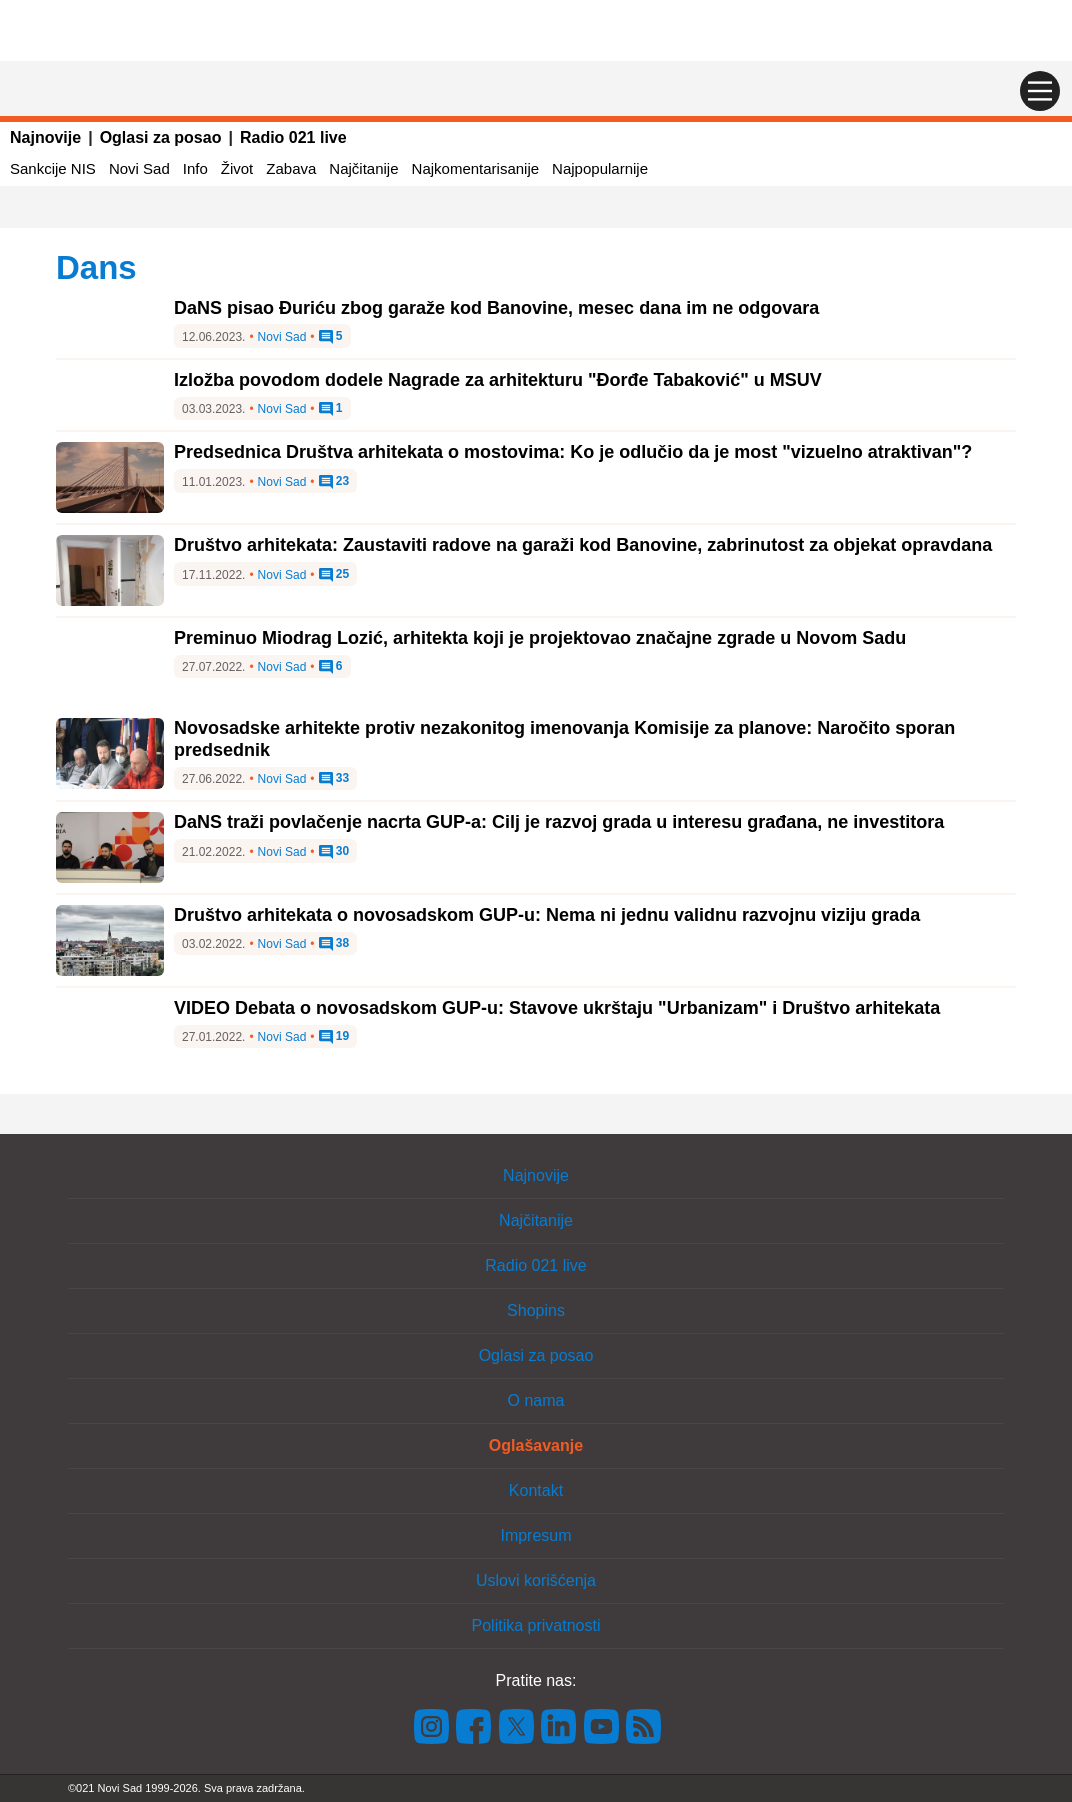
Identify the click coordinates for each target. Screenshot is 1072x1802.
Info (195, 168)
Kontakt (536, 1490)
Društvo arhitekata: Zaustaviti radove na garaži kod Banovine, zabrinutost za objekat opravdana (583, 545)
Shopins (536, 1310)
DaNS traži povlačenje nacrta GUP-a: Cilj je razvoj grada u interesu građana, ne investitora (559, 822)
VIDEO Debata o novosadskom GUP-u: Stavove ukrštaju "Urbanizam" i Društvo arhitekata (557, 1008)
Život (237, 168)
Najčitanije (363, 168)
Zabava (291, 168)
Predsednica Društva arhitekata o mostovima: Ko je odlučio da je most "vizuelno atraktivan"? (573, 452)
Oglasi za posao (161, 137)
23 (334, 482)
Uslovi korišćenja (536, 1580)
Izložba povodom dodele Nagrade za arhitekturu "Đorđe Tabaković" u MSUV (498, 380)
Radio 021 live (293, 137)
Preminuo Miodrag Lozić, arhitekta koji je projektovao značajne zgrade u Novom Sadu (540, 638)
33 (334, 779)
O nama (536, 1400)
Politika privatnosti (536, 1625)
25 (334, 575)
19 (334, 1037)
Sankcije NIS (53, 168)
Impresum (535, 1535)
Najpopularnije (600, 168)
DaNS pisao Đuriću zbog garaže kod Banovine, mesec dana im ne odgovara (496, 308)
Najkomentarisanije (476, 168)
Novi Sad (139, 168)
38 (334, 944)
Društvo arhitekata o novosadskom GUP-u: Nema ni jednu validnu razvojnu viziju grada (547, 915)
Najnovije (45, 137)
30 (334, 852)
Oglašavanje (536, 1445)
